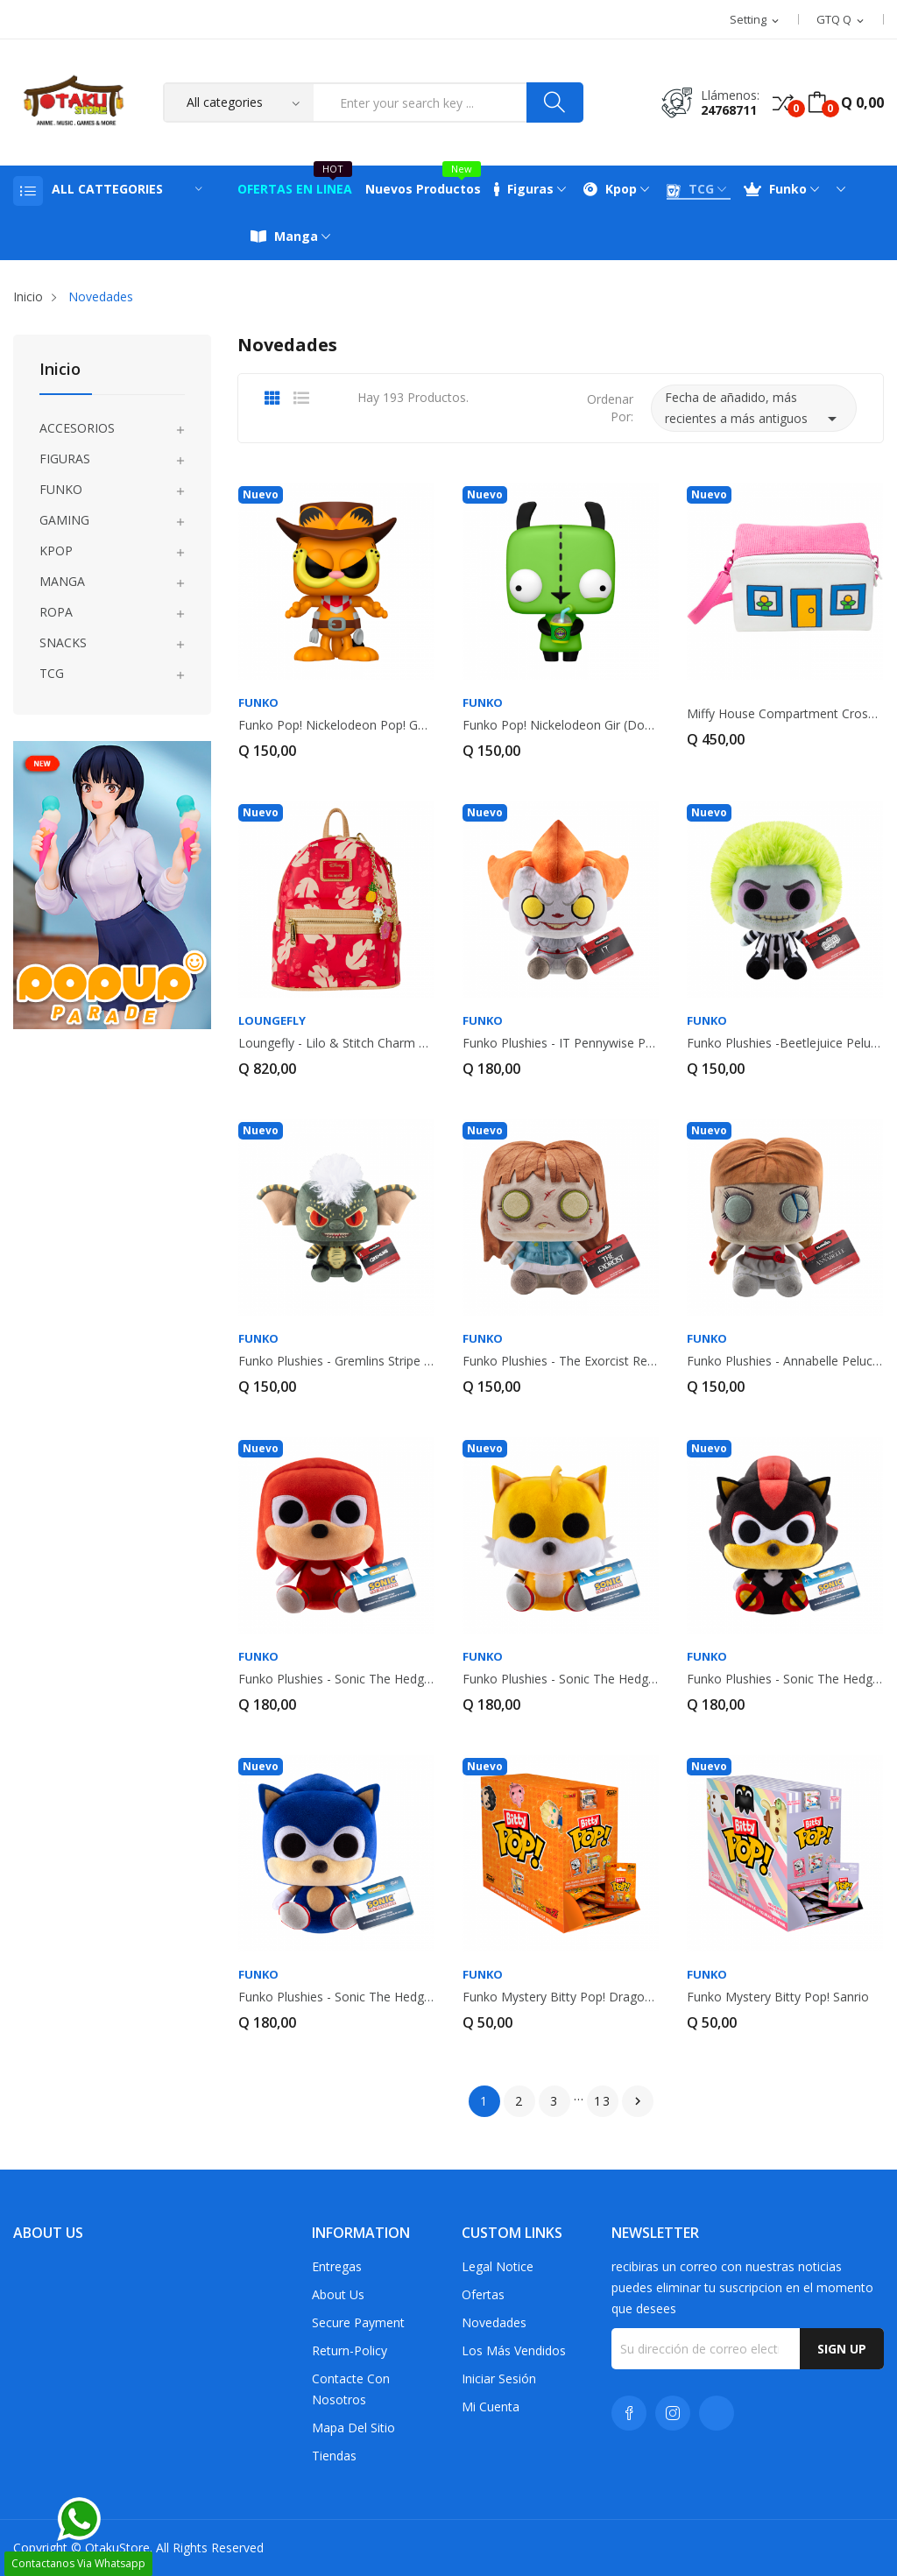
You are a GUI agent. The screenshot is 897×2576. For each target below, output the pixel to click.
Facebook (628, 2413)
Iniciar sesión (499, 2378)
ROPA (56, 611)
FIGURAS (64, 458)
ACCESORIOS (77, 428)
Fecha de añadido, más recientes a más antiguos (754, 409)
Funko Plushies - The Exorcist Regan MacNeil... (561, 1361)
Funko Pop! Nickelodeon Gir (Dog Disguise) (561, 725)
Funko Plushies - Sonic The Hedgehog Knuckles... (336, 1679)
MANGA (62, 581)
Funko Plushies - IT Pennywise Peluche (561, 1043)
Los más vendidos (514, 2350)
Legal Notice (497, 2266)
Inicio (60, 370)
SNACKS (63, 642)
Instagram (672, 2413)
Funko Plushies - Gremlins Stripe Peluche (336, 1361)
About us (338, 2294)
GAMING (64, 520)
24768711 (729, 110)
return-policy (349, 2350)
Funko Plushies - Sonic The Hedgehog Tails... (561, 1679)
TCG (51, 673)
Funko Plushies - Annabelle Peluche (785, 1361)
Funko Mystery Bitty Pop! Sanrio (778, 1997)
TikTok (716, 2413)
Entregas (337, 2266)
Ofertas (483, 2294)
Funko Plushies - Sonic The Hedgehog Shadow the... (785, 1679)
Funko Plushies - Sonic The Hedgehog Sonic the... (336, 1997)
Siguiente (638, 2101)
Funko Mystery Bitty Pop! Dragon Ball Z (561, 1997)
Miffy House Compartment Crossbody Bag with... (785, 714)
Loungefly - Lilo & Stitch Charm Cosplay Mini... (336, 1043)
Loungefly (272, 1021)
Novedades (494, 2322)
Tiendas (334, 2455)
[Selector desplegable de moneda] (841, 20)
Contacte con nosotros (351, 2389)
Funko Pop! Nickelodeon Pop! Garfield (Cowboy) (336, 725)
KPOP (56, 550)
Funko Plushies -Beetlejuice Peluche (785, 1043)
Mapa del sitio (353, 2427)
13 (602, 2101)
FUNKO (60, 489)
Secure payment (358, 2322)
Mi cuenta (490, 2406)
